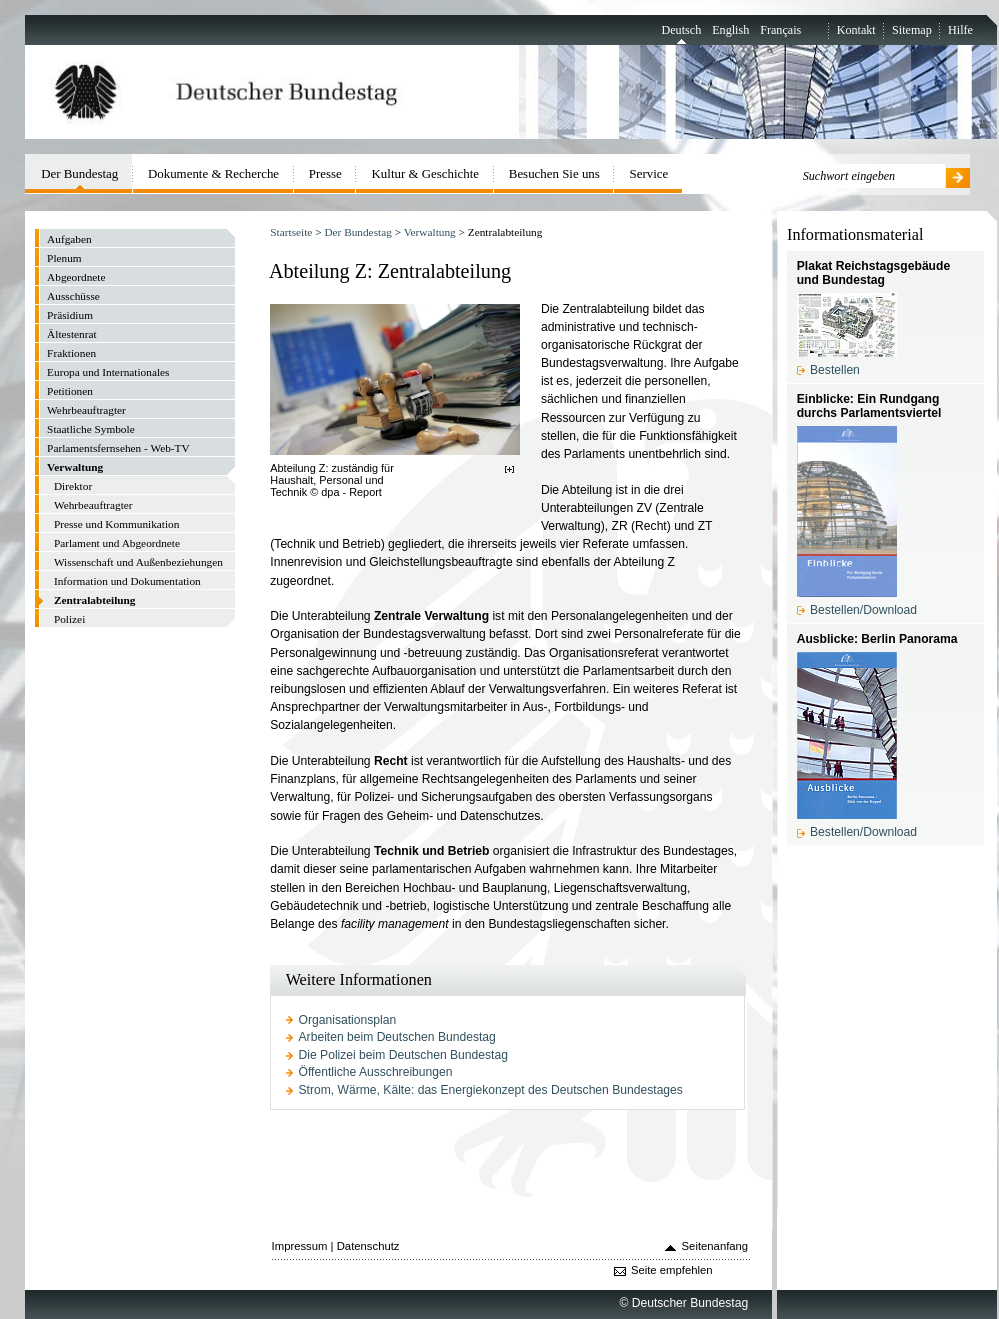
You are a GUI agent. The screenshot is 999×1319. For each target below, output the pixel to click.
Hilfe (960, 30)
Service (649, 173)
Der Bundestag (357, 232)
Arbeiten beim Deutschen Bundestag (397, 1037)
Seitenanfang (715, 1246)
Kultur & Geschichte (426, 173)
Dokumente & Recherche (213, 173)
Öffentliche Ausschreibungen (376, 1072)
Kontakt (856, 30)
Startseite (291, 232)
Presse (325, 173)
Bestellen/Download (863, 610)
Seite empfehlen (672, 1270)
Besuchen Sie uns (554, 173)
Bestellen (835, 370)
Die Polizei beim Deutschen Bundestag (403, 1055)
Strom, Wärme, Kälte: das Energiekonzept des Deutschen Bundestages (491, 1090)
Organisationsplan (348, 1020)
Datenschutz (368, 1246)
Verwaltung (430, 232)
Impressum (300, 1246)
